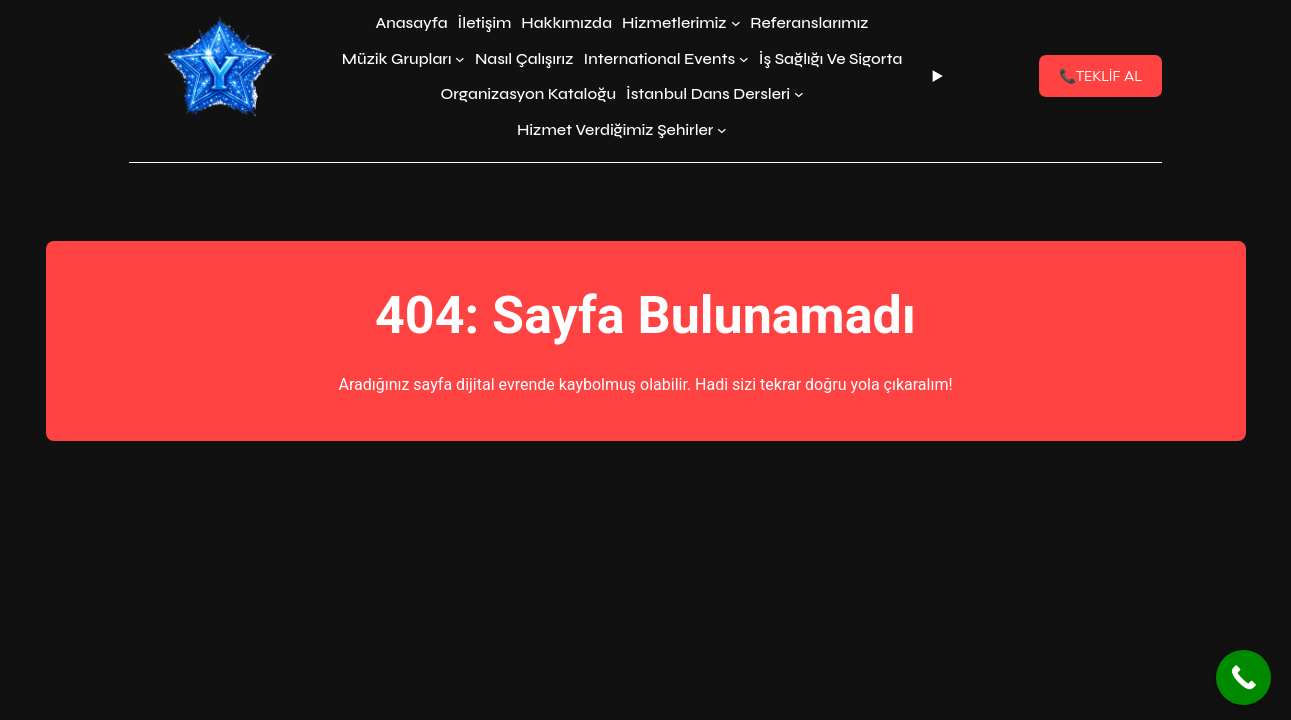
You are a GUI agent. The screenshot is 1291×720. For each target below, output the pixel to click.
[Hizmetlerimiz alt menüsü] (736, 23)
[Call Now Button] (1243, 677)
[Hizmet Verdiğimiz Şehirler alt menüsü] (722, 130)
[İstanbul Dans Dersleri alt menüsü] (799, 94)
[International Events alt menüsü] (744, 59)
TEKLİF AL (1100, 76)
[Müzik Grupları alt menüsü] (460, 59)
